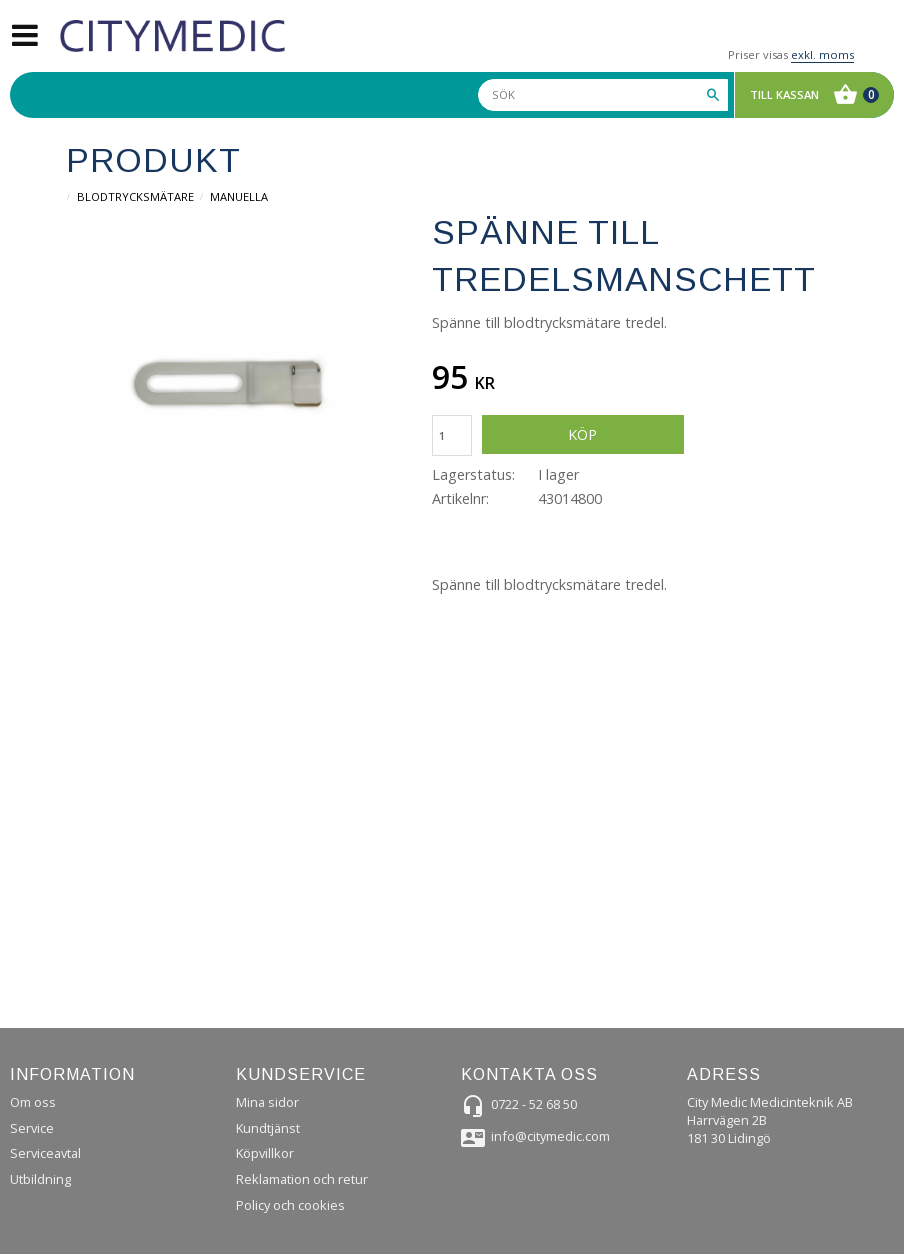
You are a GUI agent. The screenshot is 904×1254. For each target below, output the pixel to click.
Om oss (33, 1102)
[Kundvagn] (809, 95)
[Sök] (713, 95)
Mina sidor (267, 1102)
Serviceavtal (45, 1153)
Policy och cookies (290, 1205)
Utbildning (40, 1179)
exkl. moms (822, 54)
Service (32, 1128)
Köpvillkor (265, 1153)
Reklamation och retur (302, 1179)
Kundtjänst (268, 1128)
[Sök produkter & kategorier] (603, 95)
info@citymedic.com (550, 1136)
